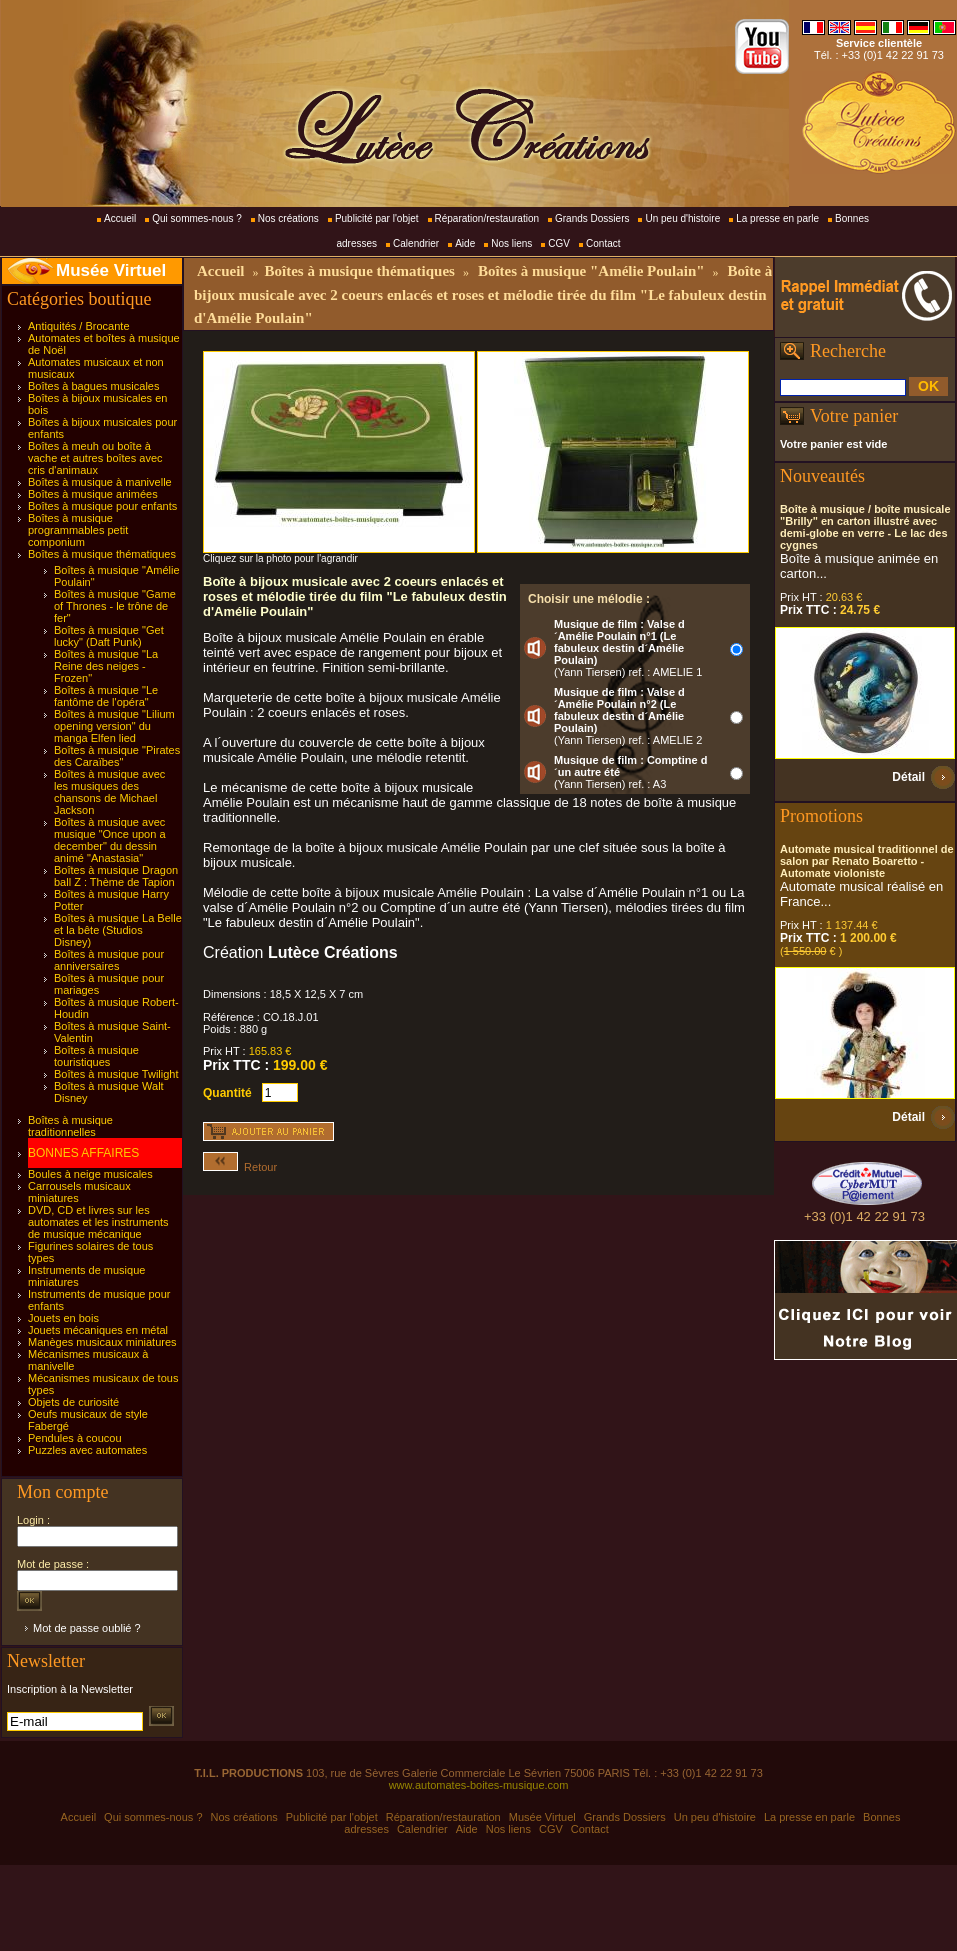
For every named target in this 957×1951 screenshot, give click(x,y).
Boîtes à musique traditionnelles (70, 1126)
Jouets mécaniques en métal (98, 1330)
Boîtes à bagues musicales (93, 386)
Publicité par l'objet (377, 218)
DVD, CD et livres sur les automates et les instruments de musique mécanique (98, 1222)
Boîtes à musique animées (93, 494)
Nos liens (511, 243)
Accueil (120, 218)
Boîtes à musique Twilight (116, 1074)
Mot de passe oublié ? (87, 1628)
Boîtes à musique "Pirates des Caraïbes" (117, 756)
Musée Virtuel (111, 270)
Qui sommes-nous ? (196, 218)
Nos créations (288, 218)
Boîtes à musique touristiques (96, 1056)
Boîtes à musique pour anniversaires (109, 960)
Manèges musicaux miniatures (102, 1342)
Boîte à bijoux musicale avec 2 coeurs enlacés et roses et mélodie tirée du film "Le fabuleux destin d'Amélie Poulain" (483, 294)
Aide (465, 243)
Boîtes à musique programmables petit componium (78, 530)
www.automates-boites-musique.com (479, 1785)
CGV (559, 243)
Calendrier (416, 243)
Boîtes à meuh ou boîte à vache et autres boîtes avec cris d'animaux (95, 458)
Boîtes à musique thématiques (102, 554)
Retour (240, 1167)
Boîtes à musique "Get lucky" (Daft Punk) (109, 636)
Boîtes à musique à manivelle (100, 482)
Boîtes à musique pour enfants (102, 506)
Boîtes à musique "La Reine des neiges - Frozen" (106, 666)
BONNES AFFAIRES (83, 1153)
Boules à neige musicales (90, 1174)
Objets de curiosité (73, 1402)
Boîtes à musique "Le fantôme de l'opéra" (106, 696)
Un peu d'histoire (682, 218)
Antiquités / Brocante (79, 326)
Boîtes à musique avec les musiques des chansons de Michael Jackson (109, 792)
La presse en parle (777, 218)
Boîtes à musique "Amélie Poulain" (591, 271)
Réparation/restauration (487, 218)
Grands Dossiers (592, 218)
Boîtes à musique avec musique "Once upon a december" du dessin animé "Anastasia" (110, 840)
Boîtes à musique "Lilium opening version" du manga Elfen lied (114, 726)
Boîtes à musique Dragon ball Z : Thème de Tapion (116, 876)
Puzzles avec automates (87, 1450)
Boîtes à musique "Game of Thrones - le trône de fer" (115, 606)
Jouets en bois (63, 1318)
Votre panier (854, 416)
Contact (603, 243)
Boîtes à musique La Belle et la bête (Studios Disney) (118, 930)
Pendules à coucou (75, 1438)
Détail (908, 777)
